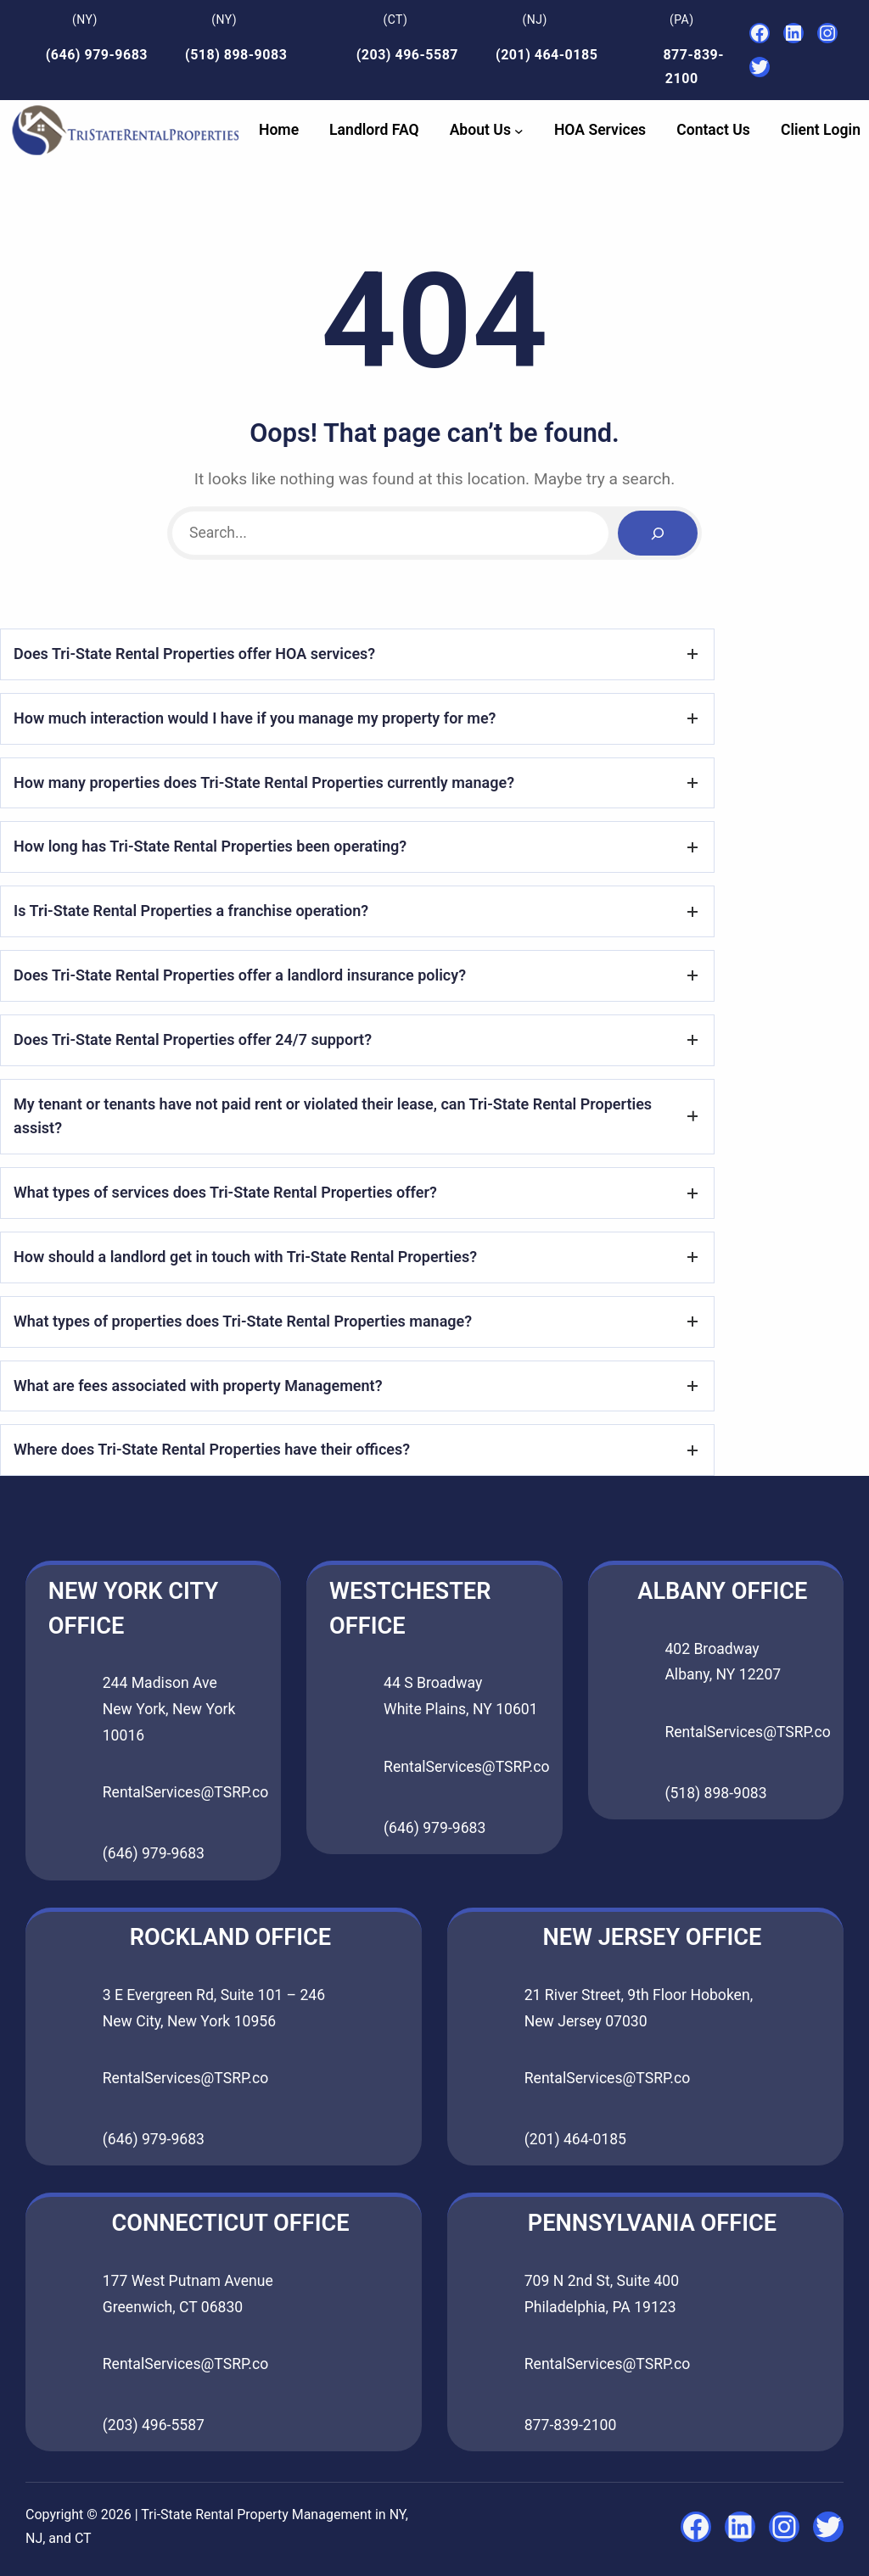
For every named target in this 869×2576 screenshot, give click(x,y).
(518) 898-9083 (236, 55)
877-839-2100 (570, 2425)
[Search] (658, 533)
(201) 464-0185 (546, 55)
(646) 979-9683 (97, 55)
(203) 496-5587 (407, 55)
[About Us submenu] (519, 130)
